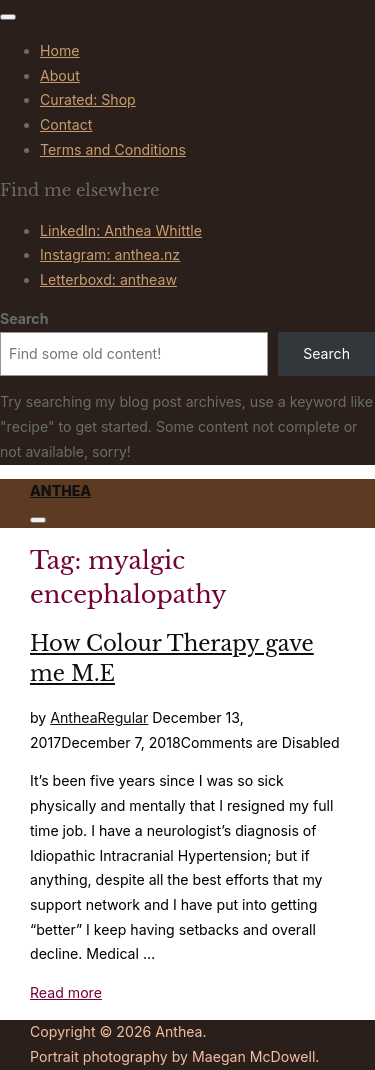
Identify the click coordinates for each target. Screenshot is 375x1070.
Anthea (60, 490)
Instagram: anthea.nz (110, 254)
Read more (66, 992)
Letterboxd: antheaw (108, 279)
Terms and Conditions (113, 149)
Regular (123, 717)
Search (24, 318)
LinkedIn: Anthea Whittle (121, 230)
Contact (66, 124)
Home (60, 50)
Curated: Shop (88, 99)
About (60, 75)
